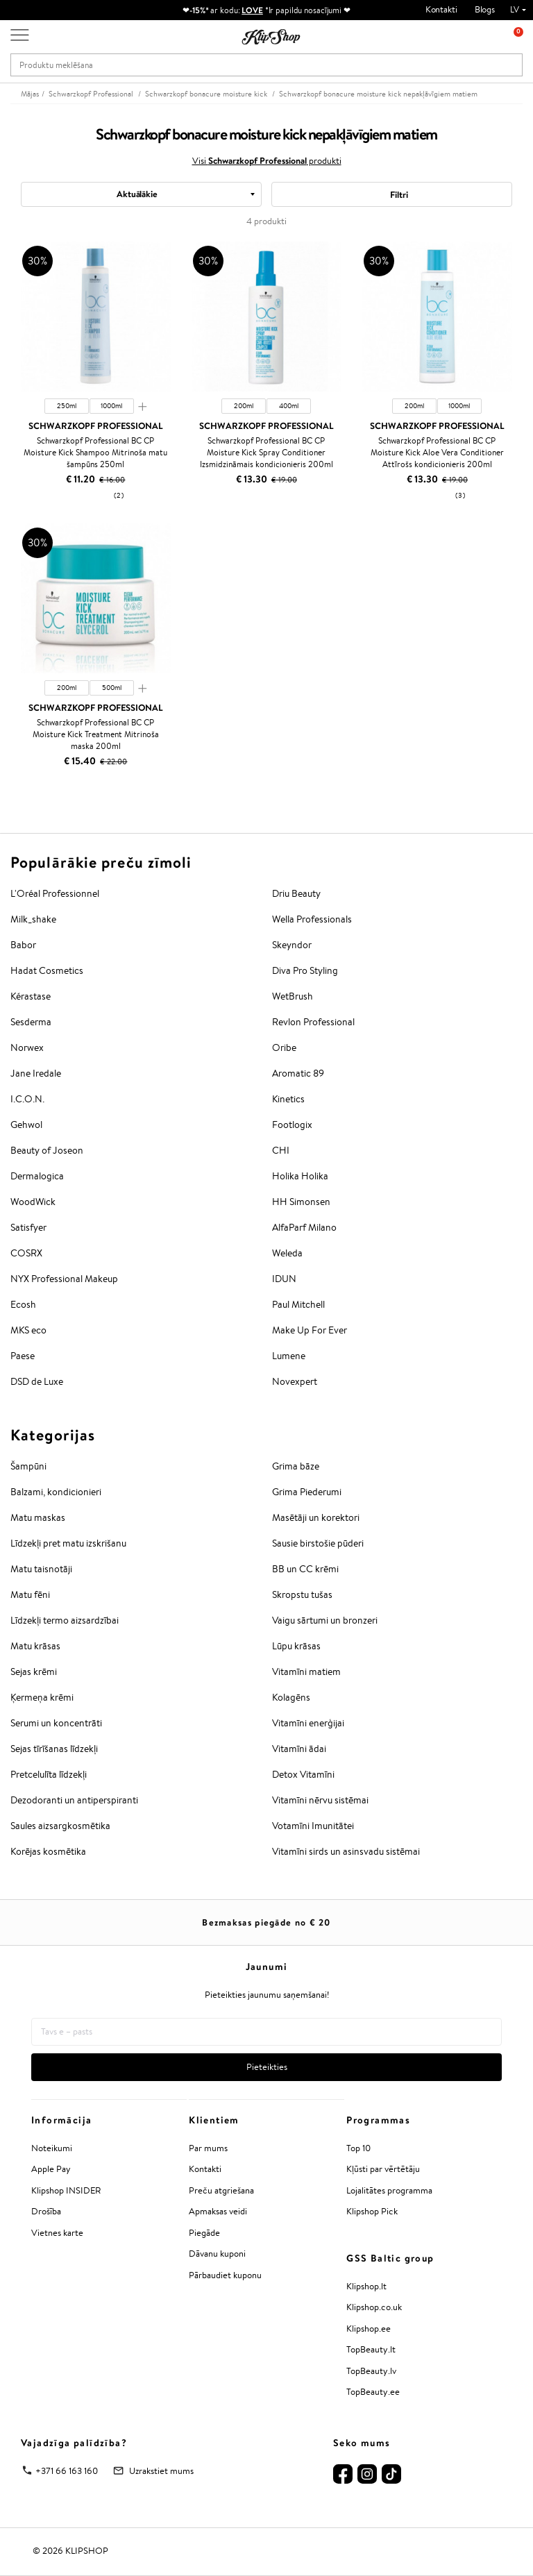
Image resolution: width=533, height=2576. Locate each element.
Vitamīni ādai (299, 1748)
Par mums (208, 2148)
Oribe (284, 1047)
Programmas (378, 2120)
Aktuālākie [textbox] (137, 193)
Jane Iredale (35, 1073)
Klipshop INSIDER (66, 2190)
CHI (280, 1150)
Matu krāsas (35, 1646)
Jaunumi (267, 1966)
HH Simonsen (301, 1201)
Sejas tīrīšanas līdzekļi (54, 1748)
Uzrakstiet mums (161, 2471)
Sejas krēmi (33, 1671)
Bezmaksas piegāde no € (266, 1922)
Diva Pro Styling (305, 970)
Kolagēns (291, 1697)
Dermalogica (37, 1176)
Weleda (287, 1253)
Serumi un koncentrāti (56, 1723)
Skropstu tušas (302, 1594)
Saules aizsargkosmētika (60, 1825)
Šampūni (28, 1466)
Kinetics (288, 1099)
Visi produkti (266, 160)
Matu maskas (37, 1517)
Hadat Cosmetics (46, 970)
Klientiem (214, 2120)
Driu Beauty (296, 893)
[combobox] (141, 194)
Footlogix (292, 1124)
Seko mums (362, 2443)
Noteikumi (51, 2148)
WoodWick (33, 1201)
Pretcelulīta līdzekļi (48, 1774)
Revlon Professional (313, 1022)
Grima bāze (295, 1466)
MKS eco (28, 1330)
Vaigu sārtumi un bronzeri (325, 1620)
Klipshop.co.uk (374, 2307)
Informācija (61, 2120)
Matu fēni (30, 1594)
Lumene (288, 1355)
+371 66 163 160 (66, 2471)
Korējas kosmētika (48, 1851)
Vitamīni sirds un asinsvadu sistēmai (346, 1851)
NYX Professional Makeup (64, 1278)
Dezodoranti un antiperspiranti (74, 1800)
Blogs (485, 9)
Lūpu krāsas (296, 1646)
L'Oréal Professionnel (54, 893)
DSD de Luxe (36, 1381)
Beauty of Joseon (46, 1150)
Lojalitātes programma (389, 2190)
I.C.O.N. (27, 1099)
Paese (22, 1355)
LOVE (252, 10)
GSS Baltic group (390, 2258)
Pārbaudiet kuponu (225, 2275)
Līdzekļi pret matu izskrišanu (68, 1543)
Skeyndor (292, 944)
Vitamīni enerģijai (308, 1723)
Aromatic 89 (298, 1073)
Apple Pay (51, 2169)
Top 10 (358, 2148)
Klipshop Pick (372, 2211)
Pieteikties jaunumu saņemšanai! (267, 1995)
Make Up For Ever (309, 1330)
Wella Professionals (312, 919)
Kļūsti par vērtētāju (383, 2169)
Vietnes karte (57, 2233)
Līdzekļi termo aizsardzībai (64, 1620)
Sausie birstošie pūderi (318, 1543)
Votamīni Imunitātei (313, 1825)
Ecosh (23, 1304)
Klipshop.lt (366, 2286)
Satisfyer (28, 1227)
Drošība (46, 2211)
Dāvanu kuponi (217, 2253)
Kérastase (30, 996)
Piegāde (204, 2233)
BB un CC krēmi (305, 1569)
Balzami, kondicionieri (55, 1491)
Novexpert (294, 1381)
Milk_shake (33, 919)
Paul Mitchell (298, 1304)
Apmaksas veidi (218, 2211)
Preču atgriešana (221, 2190)
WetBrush (292, 996)
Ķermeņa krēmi (42, 1697)
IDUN (284, 1278)
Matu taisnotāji (41, 1569)
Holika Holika (300, 1176)
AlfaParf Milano (304, 1227)
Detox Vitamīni (303, 1774)
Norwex (27, 1047)
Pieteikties (266, 2067)
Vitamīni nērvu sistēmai (320, 1800)
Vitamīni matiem (306, 1671)
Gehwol (26, 1124)
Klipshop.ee (368, 2328)
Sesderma (30, 1022)
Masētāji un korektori (315, 1517)
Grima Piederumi (306, 1491)
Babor (23, 944)
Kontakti (441, 9)
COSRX (26, 1253)
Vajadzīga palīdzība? (74, 2443)
